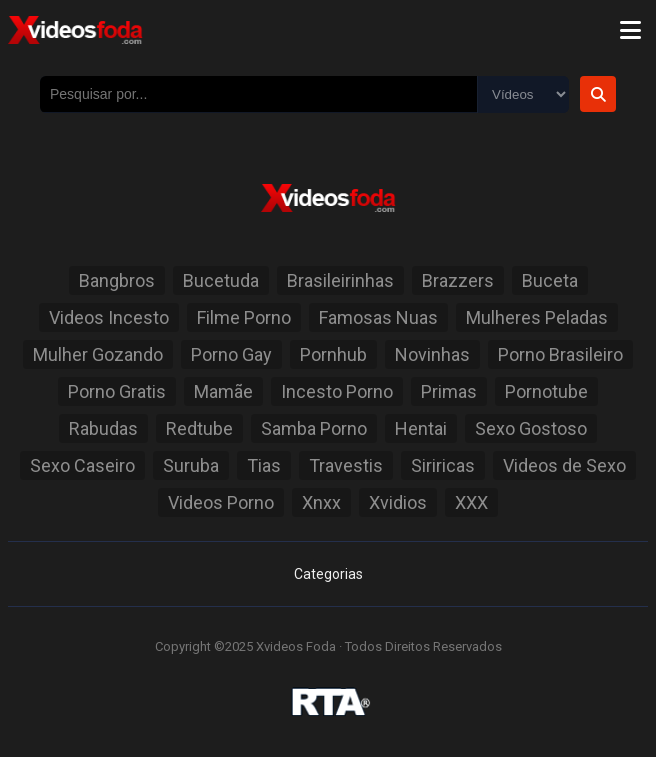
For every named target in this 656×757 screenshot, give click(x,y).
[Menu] (630, 30)
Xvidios (398, 502)
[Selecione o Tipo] (523, 94)
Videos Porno (221, 502)
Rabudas (103, 428)
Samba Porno (314, 428)
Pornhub (333, 354)
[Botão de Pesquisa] (598, 94)
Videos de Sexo (564, 465)
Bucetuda (221, 280)
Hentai (421, 428)
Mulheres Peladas (537, 317)
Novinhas (432, 354)
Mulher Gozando (98, 354)
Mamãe (223, 391)
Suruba (191, 465)
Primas (449, 391)
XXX (471, 502)
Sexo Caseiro (82, 465)
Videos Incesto (109, 317)
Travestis (346, 465)
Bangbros (117, 280)
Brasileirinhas (340, 280)
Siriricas (443, 465)
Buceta (550, 280)
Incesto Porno (337, 391)
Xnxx (321, 502)
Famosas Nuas (378, 317)
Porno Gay (231, 354)
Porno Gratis (117, 391)
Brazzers (458, 280)
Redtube (199, 428)
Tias (264, 465)
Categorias (328, 574)
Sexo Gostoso (531, 428)
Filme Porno (244, 317)
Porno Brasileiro (560, 354)
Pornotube (546, 391)
